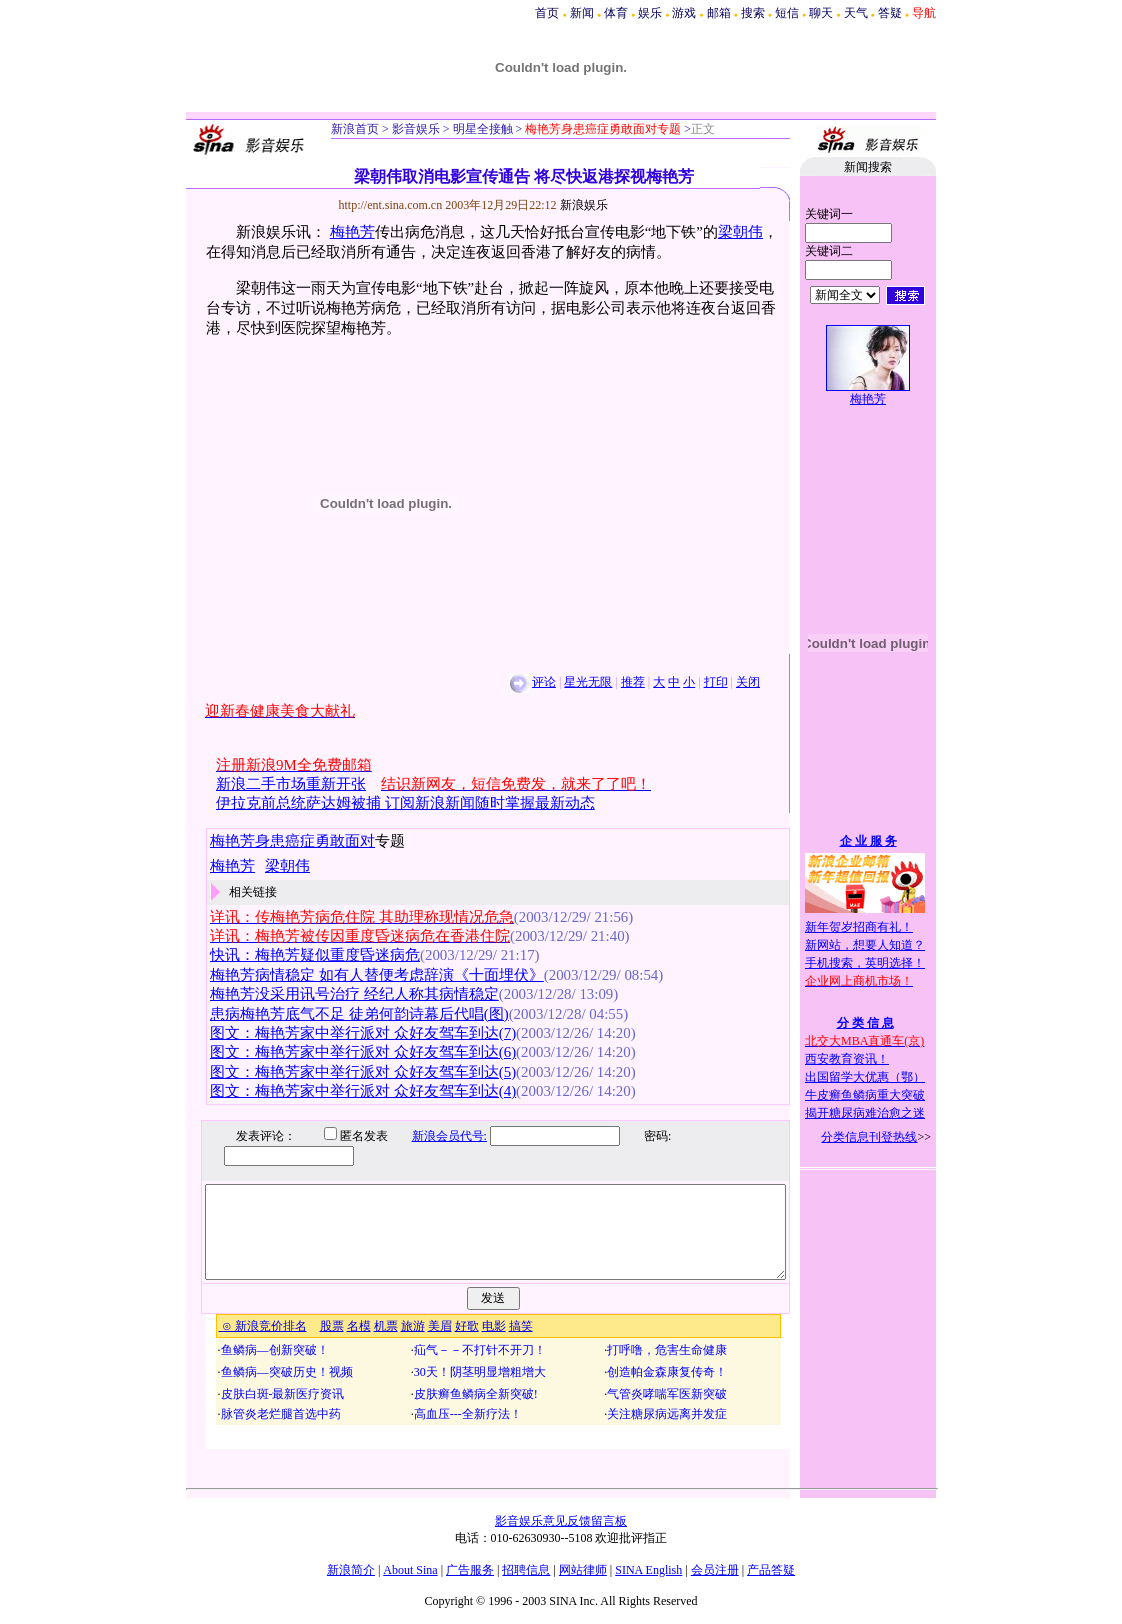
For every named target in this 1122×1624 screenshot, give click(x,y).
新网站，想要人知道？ (865, 945)
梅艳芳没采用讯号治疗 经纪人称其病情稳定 (354, 994)
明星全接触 (481, 129)
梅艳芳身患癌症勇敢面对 (292, 841)
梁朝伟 (740, 232)
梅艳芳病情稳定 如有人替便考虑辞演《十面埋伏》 (377, 975)
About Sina (410, 1570)
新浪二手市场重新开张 (291, 784)
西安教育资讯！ (847, 1059)
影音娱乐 (416, 129)
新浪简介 (351, 1570)
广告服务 (470, 1570)
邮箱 (719, 13)
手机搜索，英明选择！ (865, 963)
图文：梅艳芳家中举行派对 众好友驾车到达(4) (363, 1091)
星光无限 (588, 682)
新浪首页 (355, 129)
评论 (544, 682)
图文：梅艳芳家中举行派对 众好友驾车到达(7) (363, 1033)
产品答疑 (771, 1570)
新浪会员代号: (434, 1136)
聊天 (821, 13)
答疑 (890, 13)
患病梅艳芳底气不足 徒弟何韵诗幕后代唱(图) (359, 1014)
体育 (616, 13)
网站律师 (583, 1570)
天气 (856, 13)
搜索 (753, 13)
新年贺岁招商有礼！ (859, 927)
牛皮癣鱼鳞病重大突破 (865, 1095)
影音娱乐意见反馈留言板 (561, 1521)
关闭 (748, 682)
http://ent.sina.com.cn (392, 205)
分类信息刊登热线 (869, 1137)
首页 (547, 13)
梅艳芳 (352, 232)
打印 (716, 682)
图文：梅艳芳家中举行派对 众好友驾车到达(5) (363, 1072)
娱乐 (650, 13)
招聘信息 (526, 1570)
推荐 (633, 682)
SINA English (648, 1570)
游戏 (684, 13)
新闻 (582, 13)
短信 (787, 13)
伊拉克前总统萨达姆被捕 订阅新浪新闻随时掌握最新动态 (405, 803)
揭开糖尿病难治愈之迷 (865, 1113)
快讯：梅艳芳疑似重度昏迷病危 (315, 955)
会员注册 (715, 1570)
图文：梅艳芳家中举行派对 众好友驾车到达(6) (363, 1052)
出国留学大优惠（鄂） (865, 1077)
